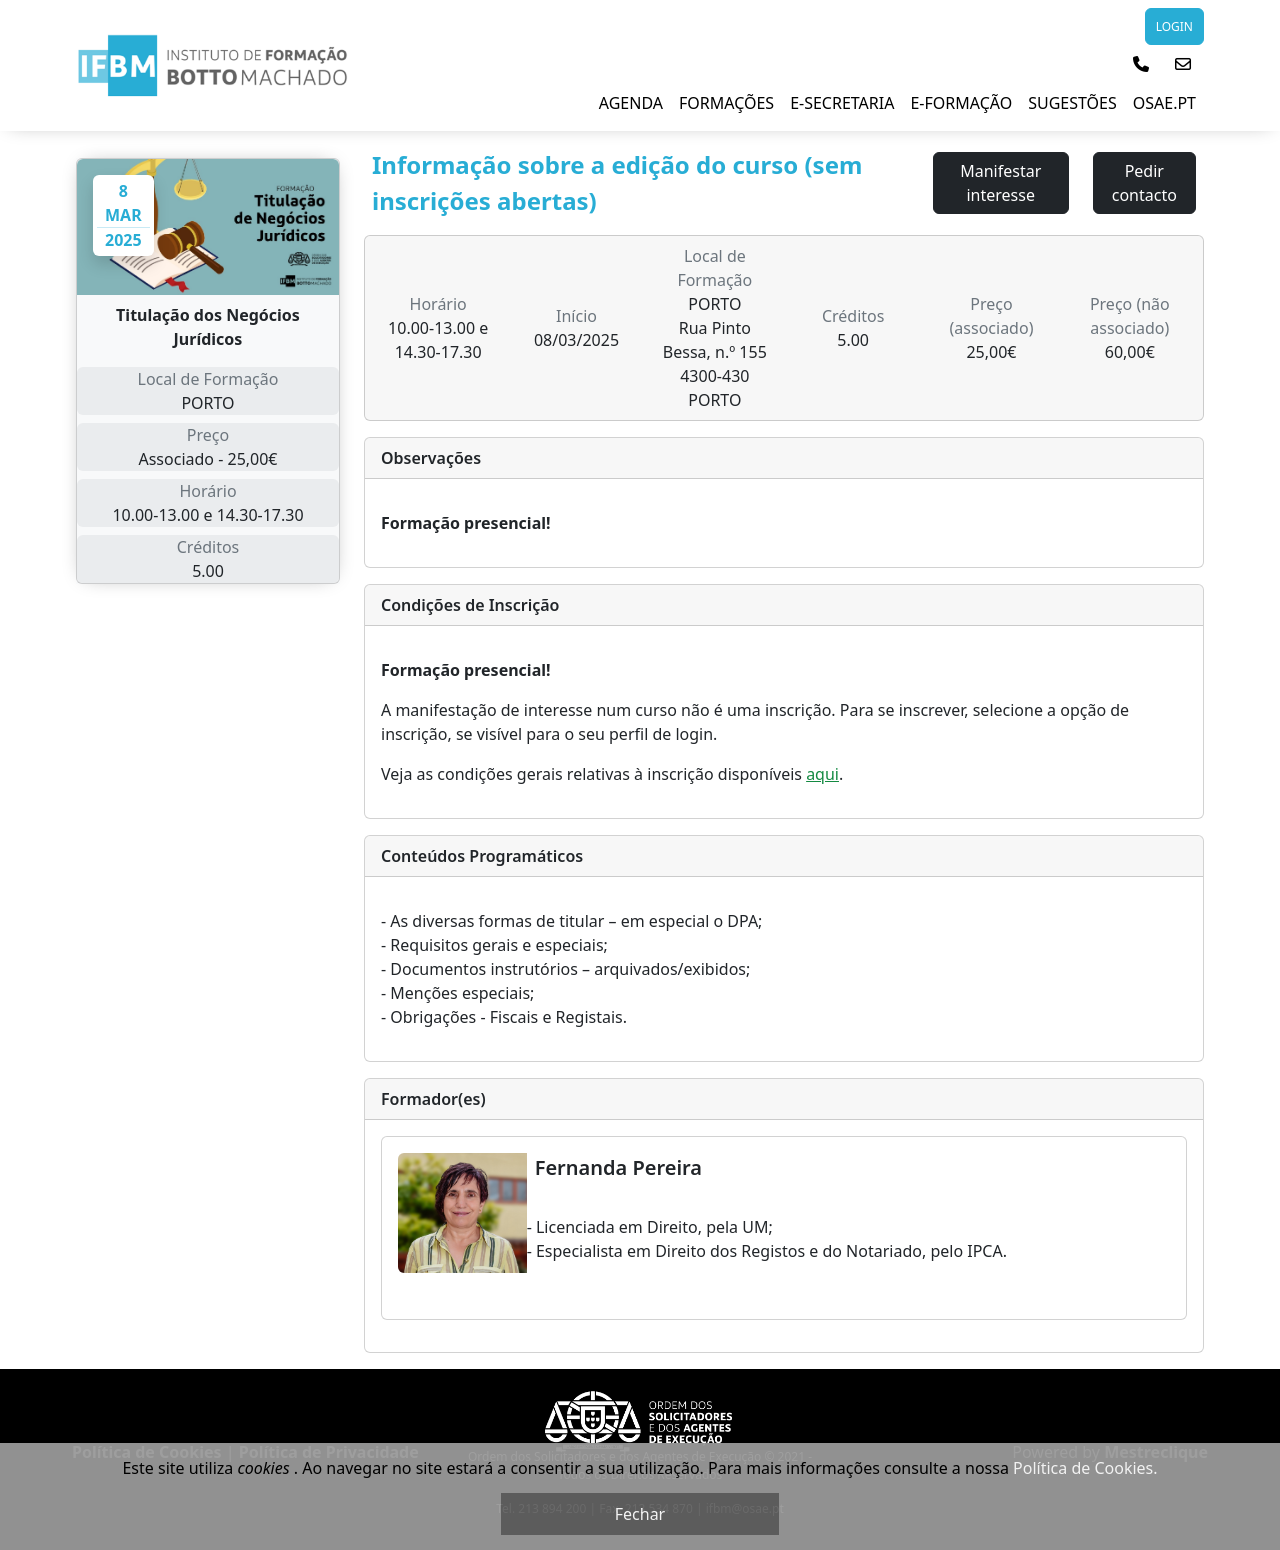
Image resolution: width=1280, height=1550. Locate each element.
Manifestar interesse (1000, 183)
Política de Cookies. (1085, 1468)
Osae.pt (1164, 103)
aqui (822, 774)
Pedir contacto (1144, 183)
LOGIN (1174, 26)
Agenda (631, 103)
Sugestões (1072, 103)
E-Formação (961, 103)
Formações (726, 103)
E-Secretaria (842, 103)
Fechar (640, 1514)
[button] (1141, 64)
